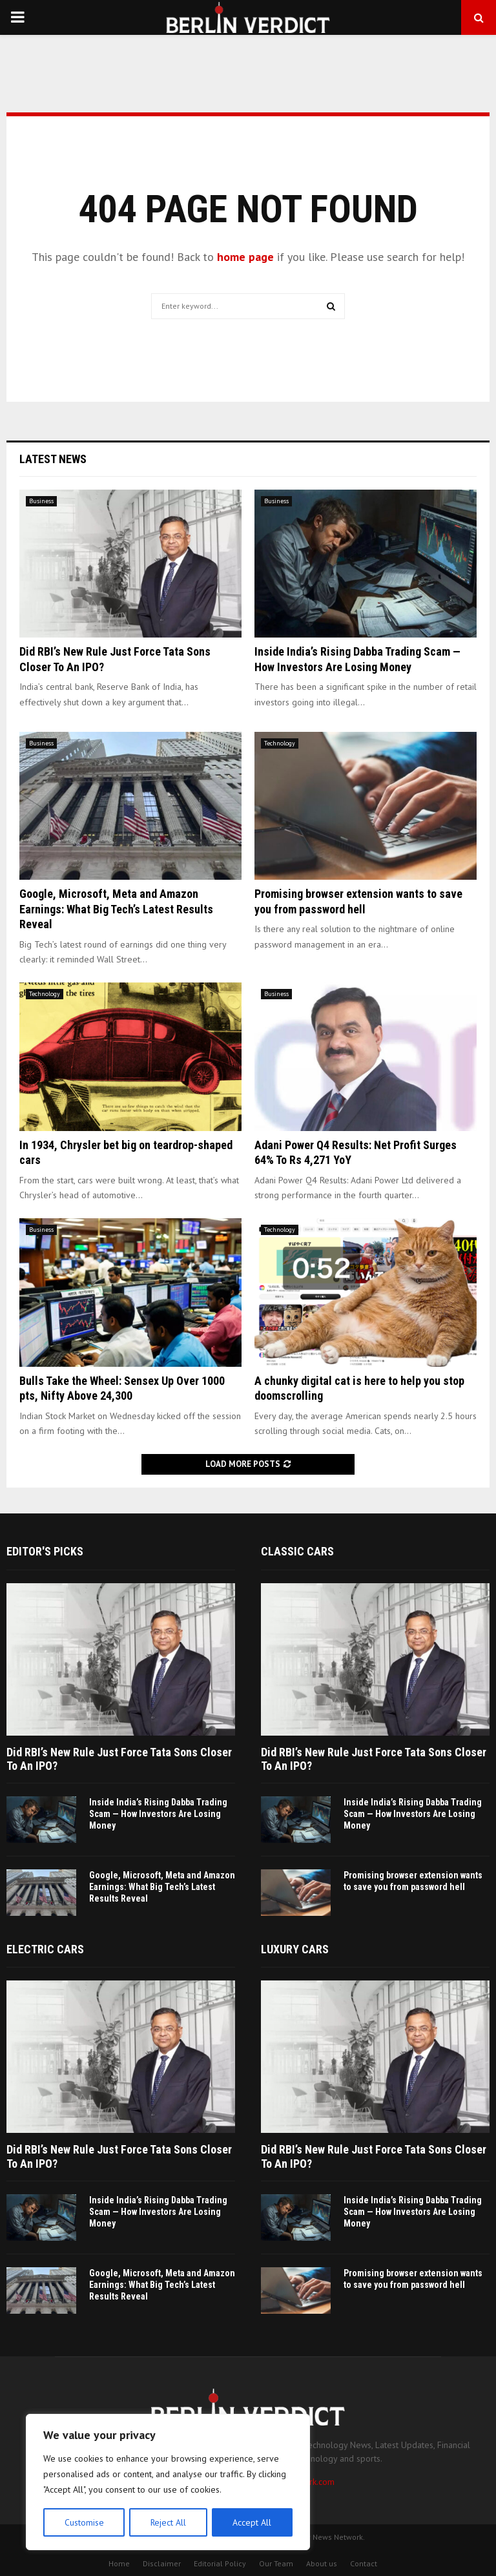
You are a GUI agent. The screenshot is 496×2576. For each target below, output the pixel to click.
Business (41, 501)
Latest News (53, 459)
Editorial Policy (220, 2563)
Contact (363, 2563)
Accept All (252, 2522)
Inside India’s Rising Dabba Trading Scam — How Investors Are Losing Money (158, 1814)
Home (119, 2563)
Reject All (168, 2522)
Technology (279, 743)
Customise (83, 2522)
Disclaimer (162, 2563)
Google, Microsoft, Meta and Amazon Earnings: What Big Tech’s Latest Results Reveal (116, 909)
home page (245, 256)
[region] (168, 2482)
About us (321, 2563)
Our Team (276, 2563)
